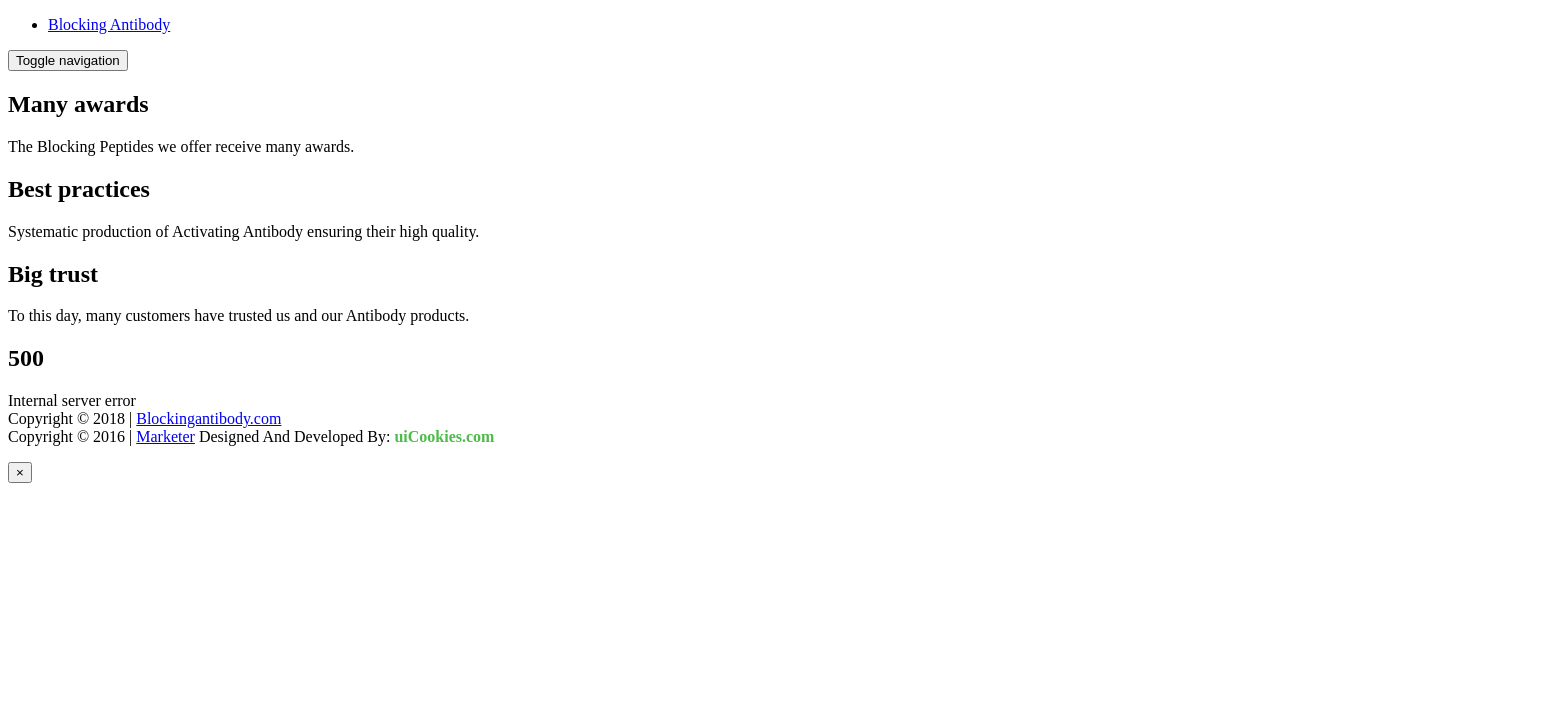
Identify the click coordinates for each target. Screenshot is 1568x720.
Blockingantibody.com (208, 418)
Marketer (165, 436)
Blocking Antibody (109, 24)
